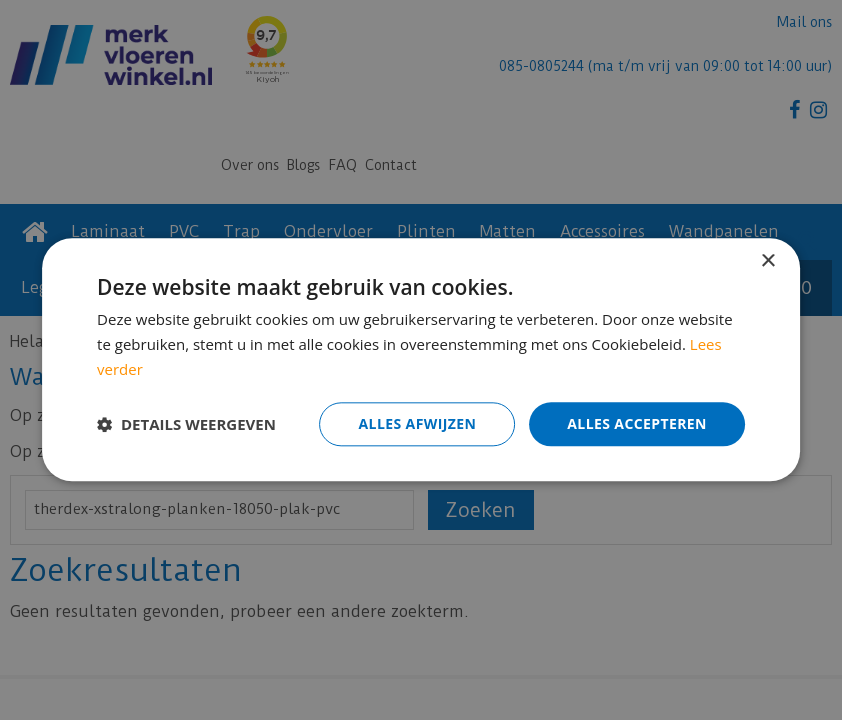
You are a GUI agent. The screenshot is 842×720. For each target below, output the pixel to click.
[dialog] (421, 360)
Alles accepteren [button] (637, 423)
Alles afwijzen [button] (418, 423)
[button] (186, 424)
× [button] (767, 261)
